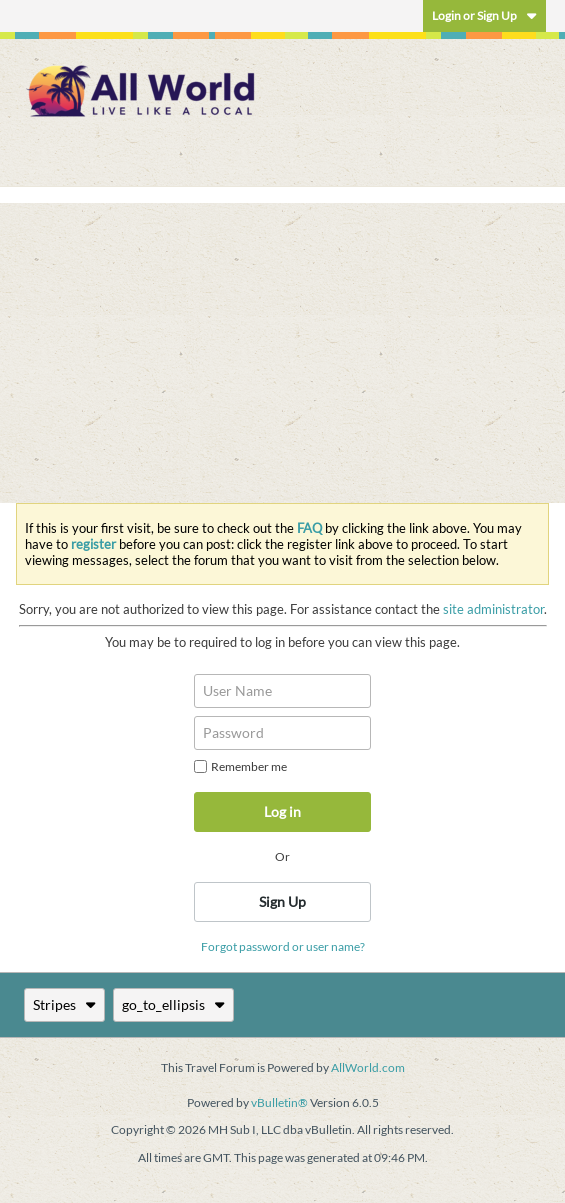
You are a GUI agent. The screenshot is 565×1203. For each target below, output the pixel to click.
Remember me (240, 766)
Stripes (64, 1004)
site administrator (493, 609)
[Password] (282, 733)
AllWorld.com (368, 1067)
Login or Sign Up (484, 15)
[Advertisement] (282, 353)
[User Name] (282, 691)
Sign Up (282, 901)
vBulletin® (279, 1102)
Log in (282, 811)
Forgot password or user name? (283, 946)
